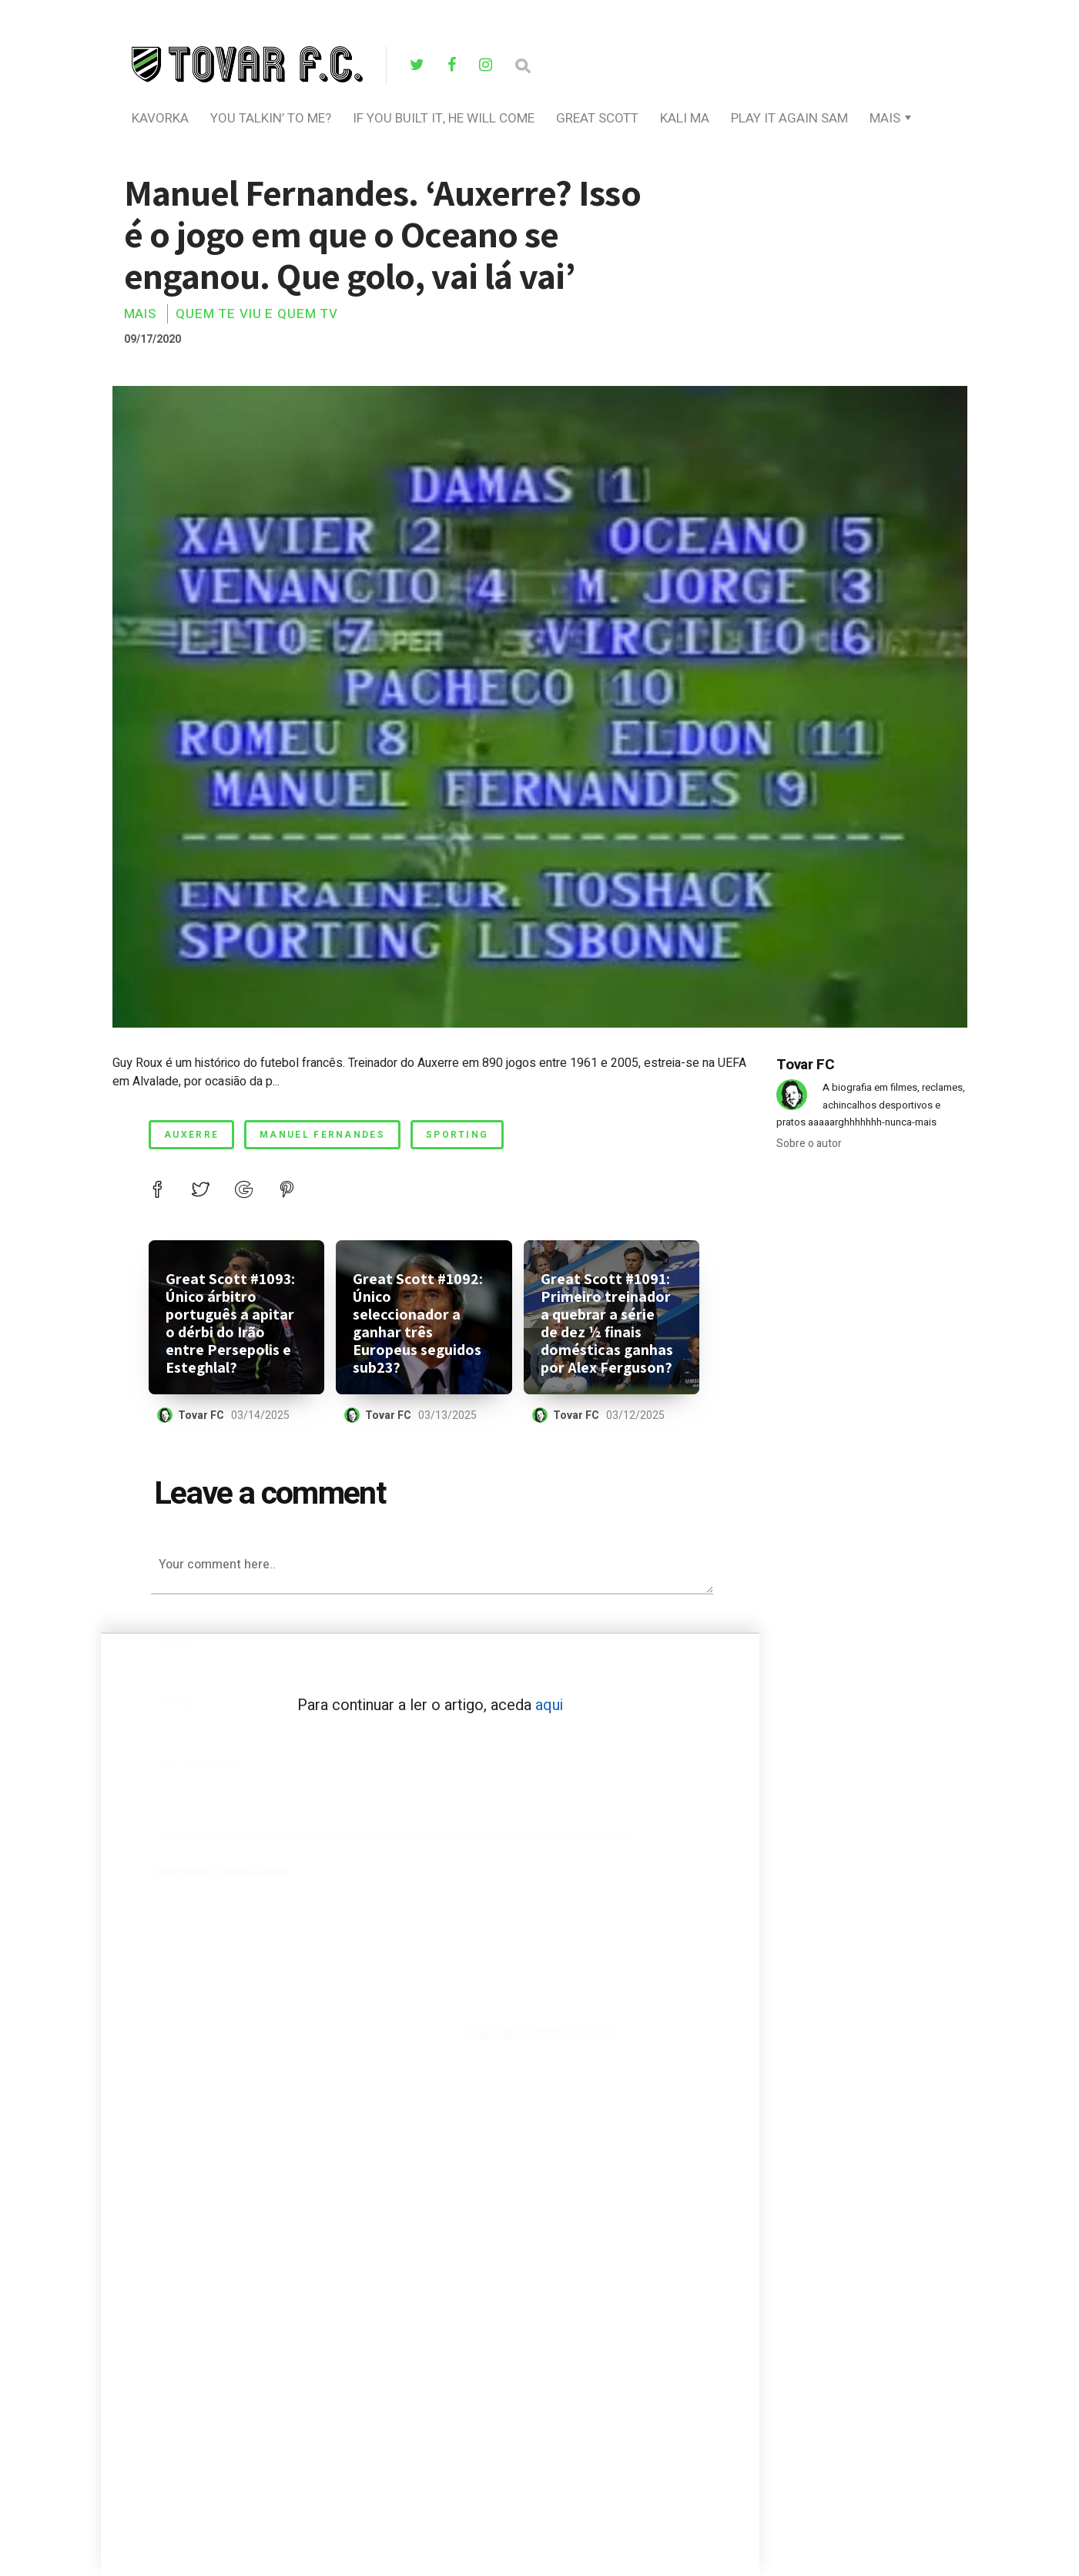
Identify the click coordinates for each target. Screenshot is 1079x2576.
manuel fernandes (322, 1135)
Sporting (457, 1135)
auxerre (191, 1135)
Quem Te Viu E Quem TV (257, 314)
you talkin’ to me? (270, 118)
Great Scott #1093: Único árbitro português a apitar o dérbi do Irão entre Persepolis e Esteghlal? (230, 1323)
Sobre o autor (809, 1143)
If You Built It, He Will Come (443, 118)
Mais (885, 118)
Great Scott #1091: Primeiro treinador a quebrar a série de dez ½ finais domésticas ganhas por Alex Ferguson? (607, 1323)
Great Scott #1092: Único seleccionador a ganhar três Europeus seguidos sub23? (418, 1323)
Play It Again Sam (789, 118)
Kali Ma (684, 118)
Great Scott (597, 118)
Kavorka (160, 118)
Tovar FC (201, 1415)
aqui (549, 1705)
